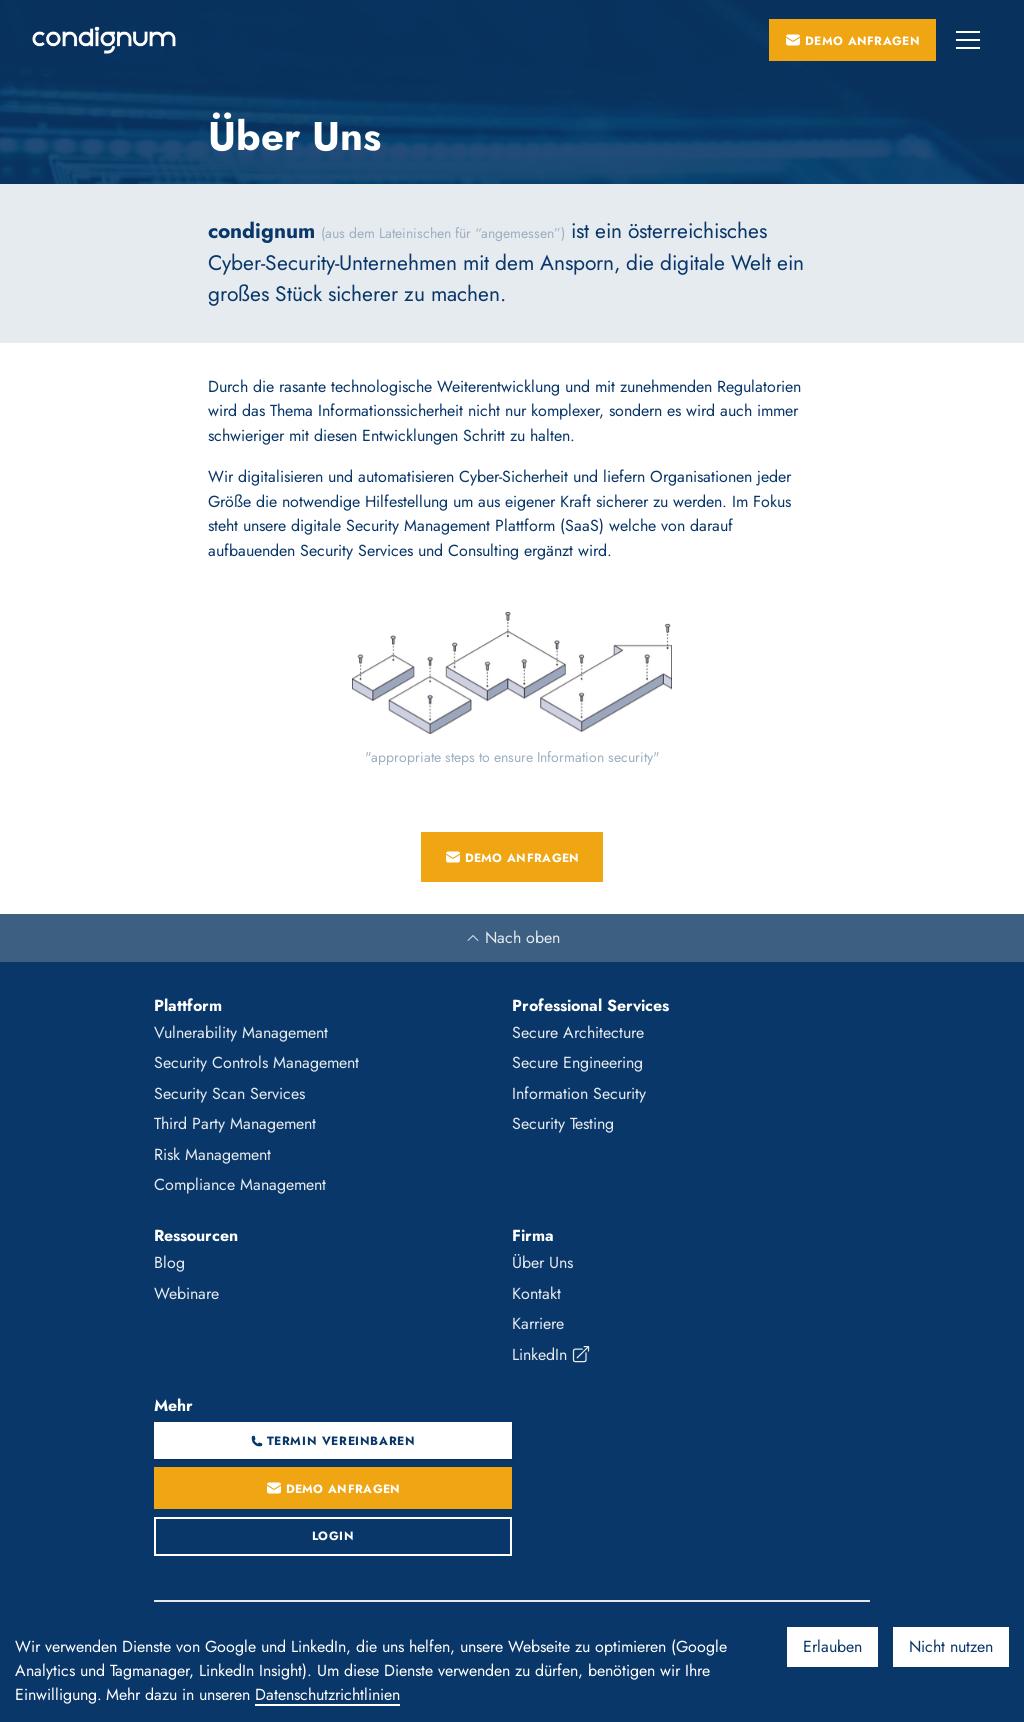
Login (333, 1536)
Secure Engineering (577, 1062)
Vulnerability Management (241, 1032)
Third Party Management (235, 1123)
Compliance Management (240, 1184)
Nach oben (512, 937)
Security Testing (563, 1123)
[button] (968, 40)
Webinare (186, 1293)
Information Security (579, 1093)
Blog (169, 1262)
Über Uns (542, 1262)
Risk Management (212, 1154)
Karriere (538, 1323)
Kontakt (536, 1293)
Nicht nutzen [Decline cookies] (951, 1646)
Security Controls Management (256, 1062)
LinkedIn (551, 1355)
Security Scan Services (229, 1093)
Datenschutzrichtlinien (327, 1694)
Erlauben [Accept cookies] (832, 1646)
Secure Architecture (578, 1032)
